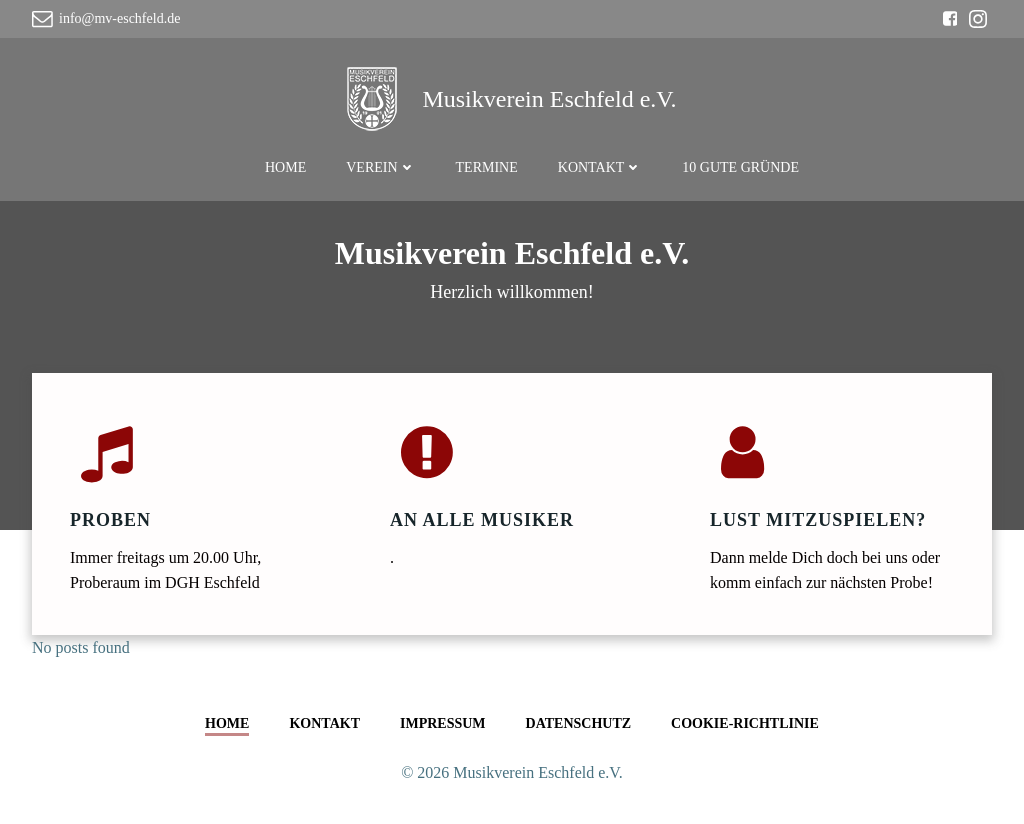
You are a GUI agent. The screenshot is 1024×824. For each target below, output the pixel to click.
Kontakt (600, 167)
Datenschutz (579, 723)
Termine (487, 167)
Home (285, 167)
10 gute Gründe (740, 167)
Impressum (443, 723)
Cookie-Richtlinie (745, 723)
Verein (380, 167)
